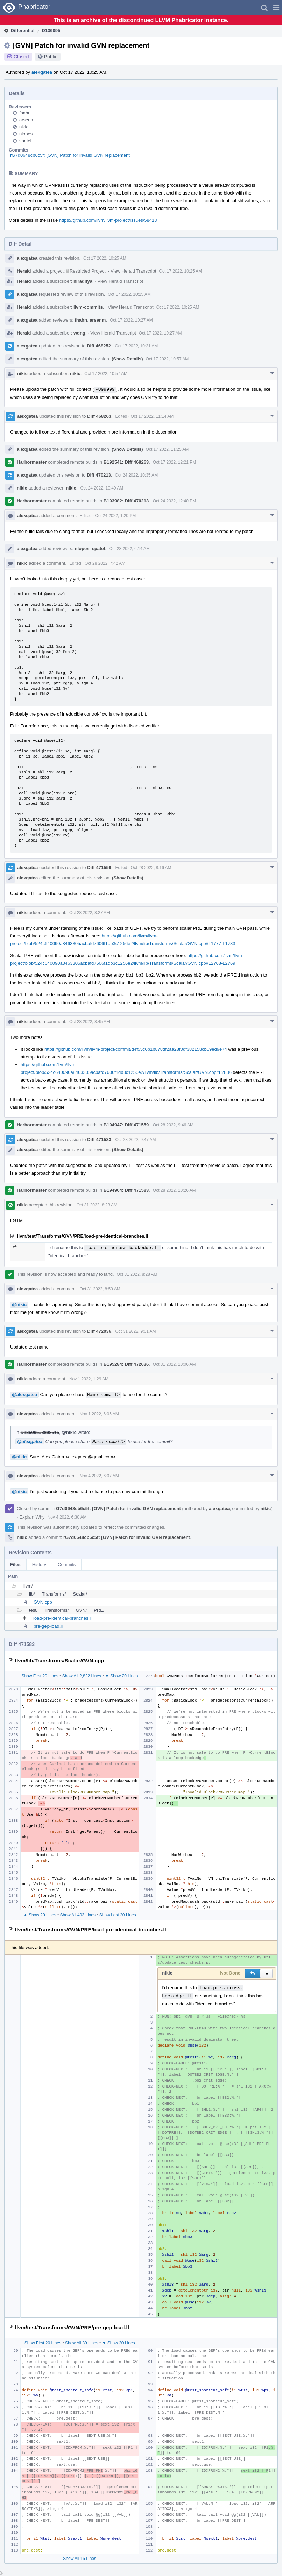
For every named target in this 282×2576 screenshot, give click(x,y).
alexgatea (41, 72)
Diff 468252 (99, 346)
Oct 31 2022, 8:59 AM (100, 1289)
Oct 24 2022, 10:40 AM (101, 488)
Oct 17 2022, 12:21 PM (174, 462)
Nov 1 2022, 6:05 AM (99, 1414)
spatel (25, 140)
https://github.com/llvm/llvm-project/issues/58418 (108, 220)
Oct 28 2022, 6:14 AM (129, 548)
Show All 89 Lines (81, 2343)
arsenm (26, 119)
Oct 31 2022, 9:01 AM (135, 1331)
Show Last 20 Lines (117, 1915)
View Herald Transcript (133, 271)
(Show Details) (127, 358)
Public (50, 56)
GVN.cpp (43, 1602)
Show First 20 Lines (39, 1676)
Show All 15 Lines (79, 2558)
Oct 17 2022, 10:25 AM (104, 258)
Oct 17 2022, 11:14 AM (152, 416)
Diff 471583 (99, 1139)
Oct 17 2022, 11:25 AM (167, 449)
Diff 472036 (99, 1331)
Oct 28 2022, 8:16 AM (151, 867)
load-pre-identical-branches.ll (62, 1618)
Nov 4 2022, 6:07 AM (99, 1475)
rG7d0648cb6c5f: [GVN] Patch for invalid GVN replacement (70, 155)
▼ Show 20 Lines (121, 1676)
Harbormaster (32, 462)
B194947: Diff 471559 (126, 1124)
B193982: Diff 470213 (126, 501)
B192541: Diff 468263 (126, 462)
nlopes (26, 133)
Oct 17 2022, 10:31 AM (136, 346)
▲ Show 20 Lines (39, 1915)
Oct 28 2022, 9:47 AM (135, 1139)
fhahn (25, 112)
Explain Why (31, 1517)
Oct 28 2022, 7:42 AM (105, 563)
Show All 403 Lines (78, 1915)
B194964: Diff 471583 (126, 1190)
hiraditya (82, 281)
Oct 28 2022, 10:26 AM (174, 1190)
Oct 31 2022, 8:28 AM (97, 1205)
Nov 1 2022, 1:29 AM (88, 1379)
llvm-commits (88, 307)
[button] (276, 7)
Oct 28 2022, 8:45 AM (89, 1021)
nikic (23, 126)
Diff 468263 (99, 416)
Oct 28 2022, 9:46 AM (173, 1124)
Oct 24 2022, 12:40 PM (174, 501)
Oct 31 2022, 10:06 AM (174, 1364)
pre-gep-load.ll (48, 1626)
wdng (79, 333)
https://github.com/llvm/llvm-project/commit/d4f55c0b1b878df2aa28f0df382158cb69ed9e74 (135, 1049)
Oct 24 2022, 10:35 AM (136, 475)
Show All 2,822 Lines (81, 1676)
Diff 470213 (99, 475)
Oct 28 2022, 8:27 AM (89, 912)
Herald (24, 271)
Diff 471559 (99, 867)
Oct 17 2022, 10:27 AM (131, 320)
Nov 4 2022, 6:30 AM (66, 1517)
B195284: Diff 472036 (126, 1364)
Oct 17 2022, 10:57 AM (167, 359)
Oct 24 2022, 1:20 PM (115, 515)
